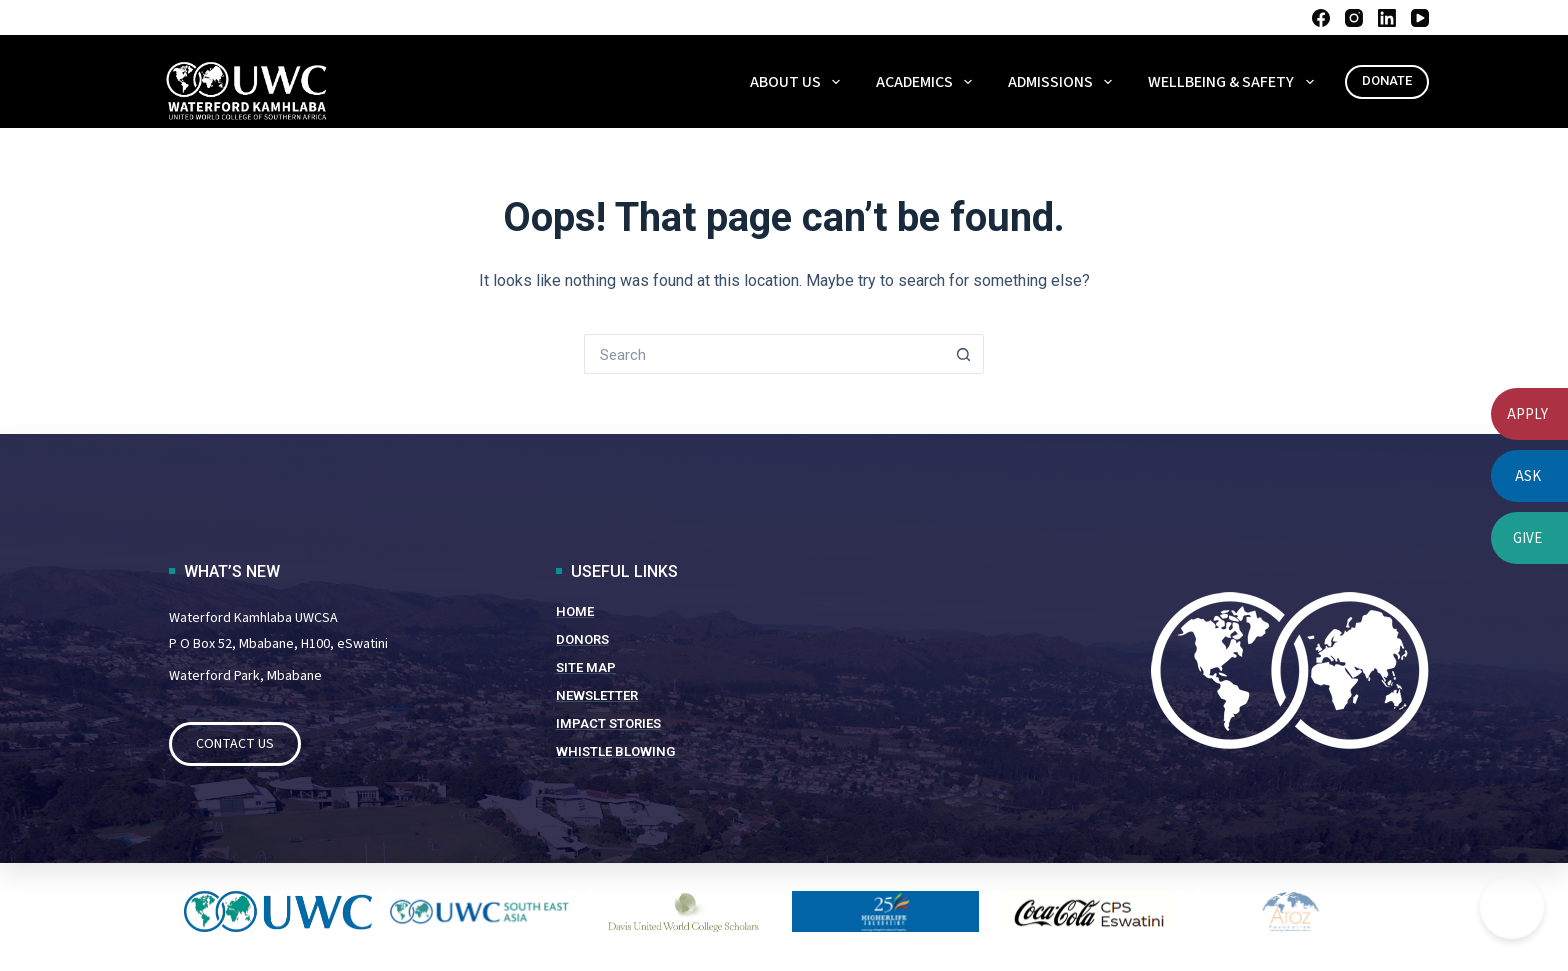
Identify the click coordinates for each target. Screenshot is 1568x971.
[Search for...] (764, 354)
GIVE (1527, 538)
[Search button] (964, 354)
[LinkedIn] (1387, 18)
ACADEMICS (928, 82)
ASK (1528, 476)
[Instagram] (1354, 18)
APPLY (1527, 414)
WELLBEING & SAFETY (1234, 82)
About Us (799, 82)
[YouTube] (1420, 18)
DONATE (1387, 80)
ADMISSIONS (1064, 82)
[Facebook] (1321, 18)
